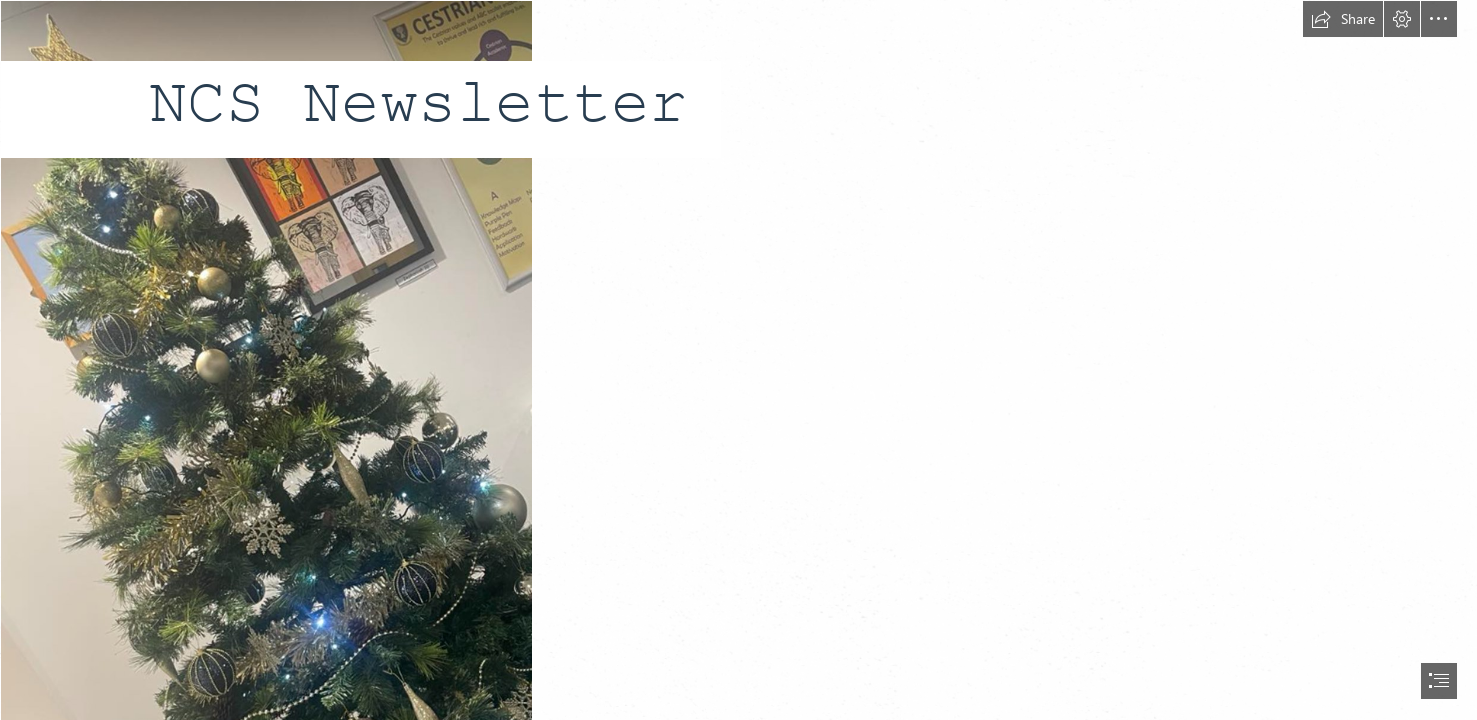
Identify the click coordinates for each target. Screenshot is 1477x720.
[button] (1343, 19)
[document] (738, 360)
